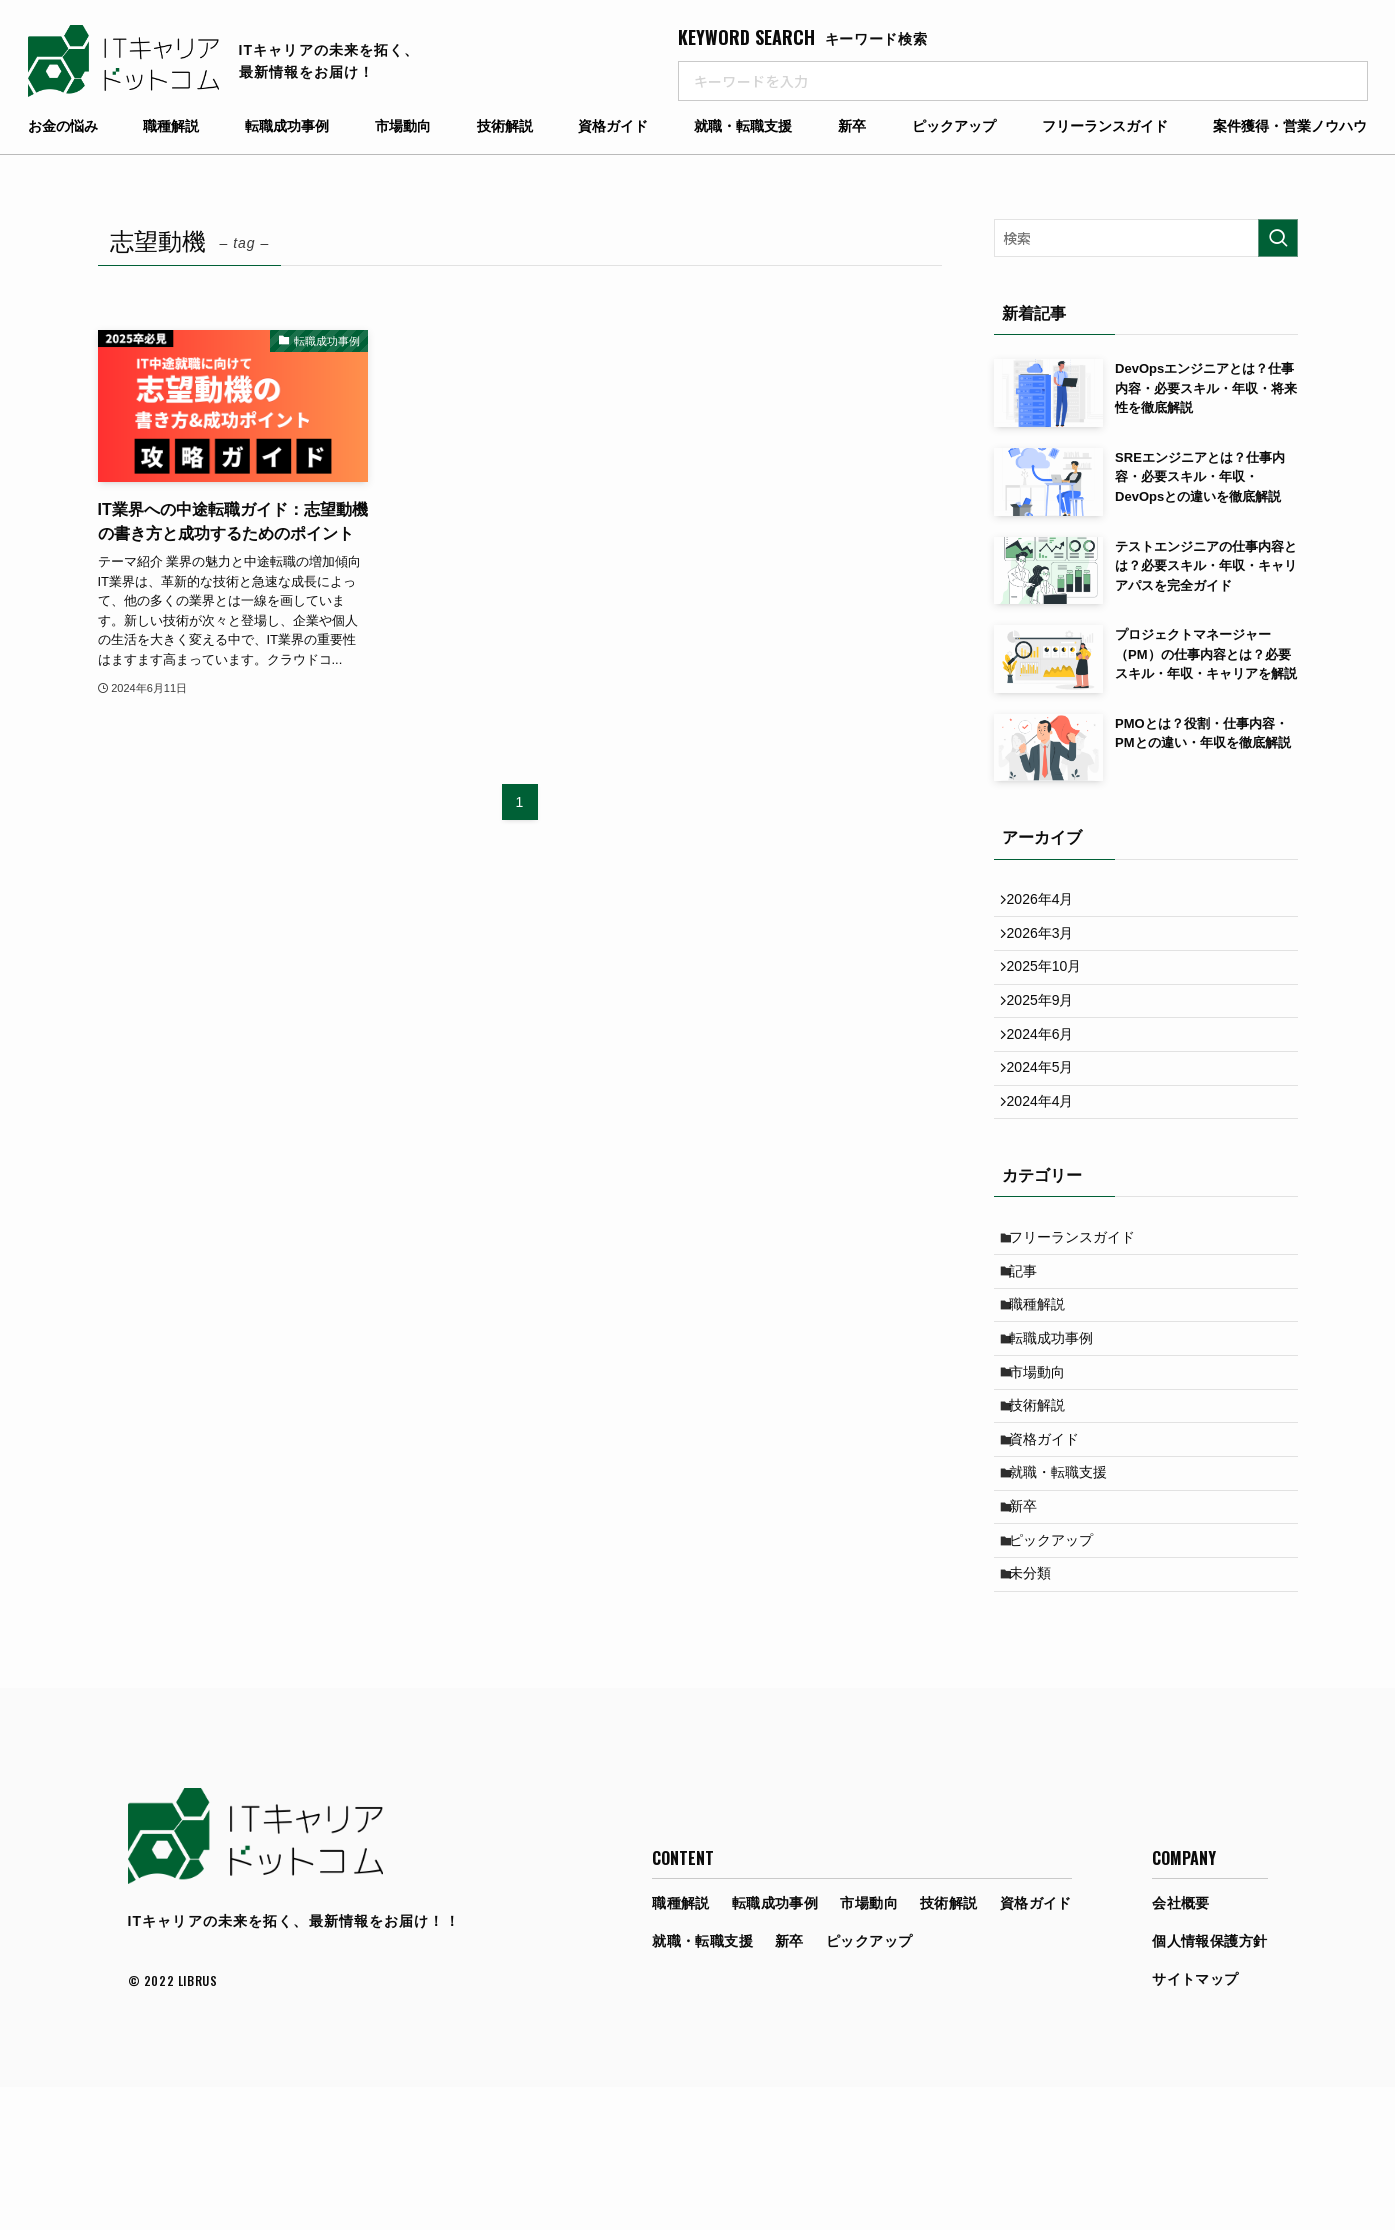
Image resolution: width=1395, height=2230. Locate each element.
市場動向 (403, 126)
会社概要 (1181, 2046)
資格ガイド (613, 126)
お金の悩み (63, 126)
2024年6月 (1048, 1069)
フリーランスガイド (1105, 126)
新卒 (852, 126)
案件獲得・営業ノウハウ (1290, 126)
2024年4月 (1048, 1153)
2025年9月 (1048, 1028)
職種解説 (171, 126)
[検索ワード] (1146, 238)
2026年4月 (1048, 903)
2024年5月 (1048, 1111)
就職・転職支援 (743, 126)
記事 (1032, 1338)
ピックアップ (954, 126)
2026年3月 (1048, 945)
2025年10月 (1052, 986)
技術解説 (505, 126)
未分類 (1039, 1712)
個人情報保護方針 (1209, 2084)
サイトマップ (1195, 2122)
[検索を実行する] (1278, 238)
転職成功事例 (287, 126)
